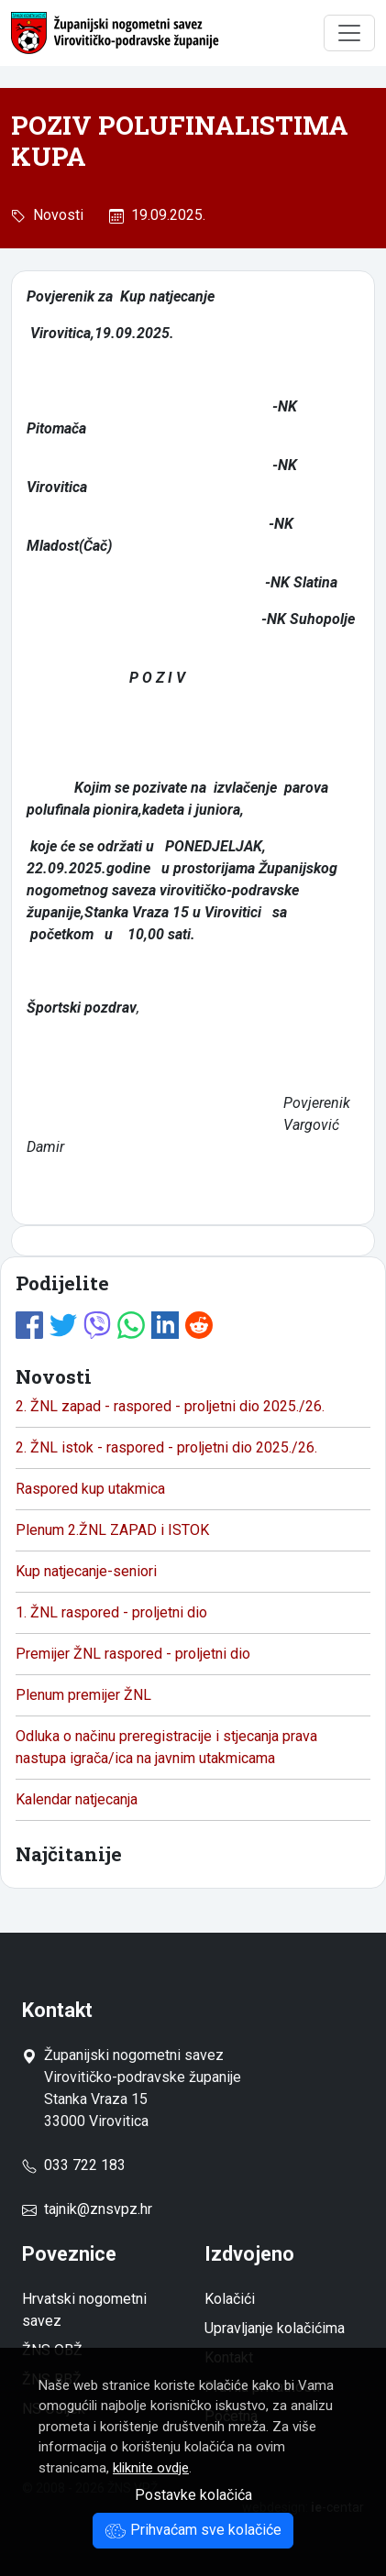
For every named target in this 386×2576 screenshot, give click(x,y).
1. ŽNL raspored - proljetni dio (111, 1612)
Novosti (54, 215)
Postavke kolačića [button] (193, 2495)
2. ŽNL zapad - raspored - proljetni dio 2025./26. (170, 1406)
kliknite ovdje (151, 2468)
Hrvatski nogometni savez (84, 2309)
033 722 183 (74, 2165)
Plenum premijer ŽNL (83, 1695)
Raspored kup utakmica (90, 1488)
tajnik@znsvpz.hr (98, 2209)
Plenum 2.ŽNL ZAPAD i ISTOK (112, 1530)
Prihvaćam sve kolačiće (193, 2529)
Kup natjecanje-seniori (86, 1571)
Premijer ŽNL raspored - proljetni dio (133, 1653)
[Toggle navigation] (349, 33)
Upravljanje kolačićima (274, 2328)
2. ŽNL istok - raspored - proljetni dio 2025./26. (166, 1447)
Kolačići (229, 2298)
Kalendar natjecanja (77, 1799)
